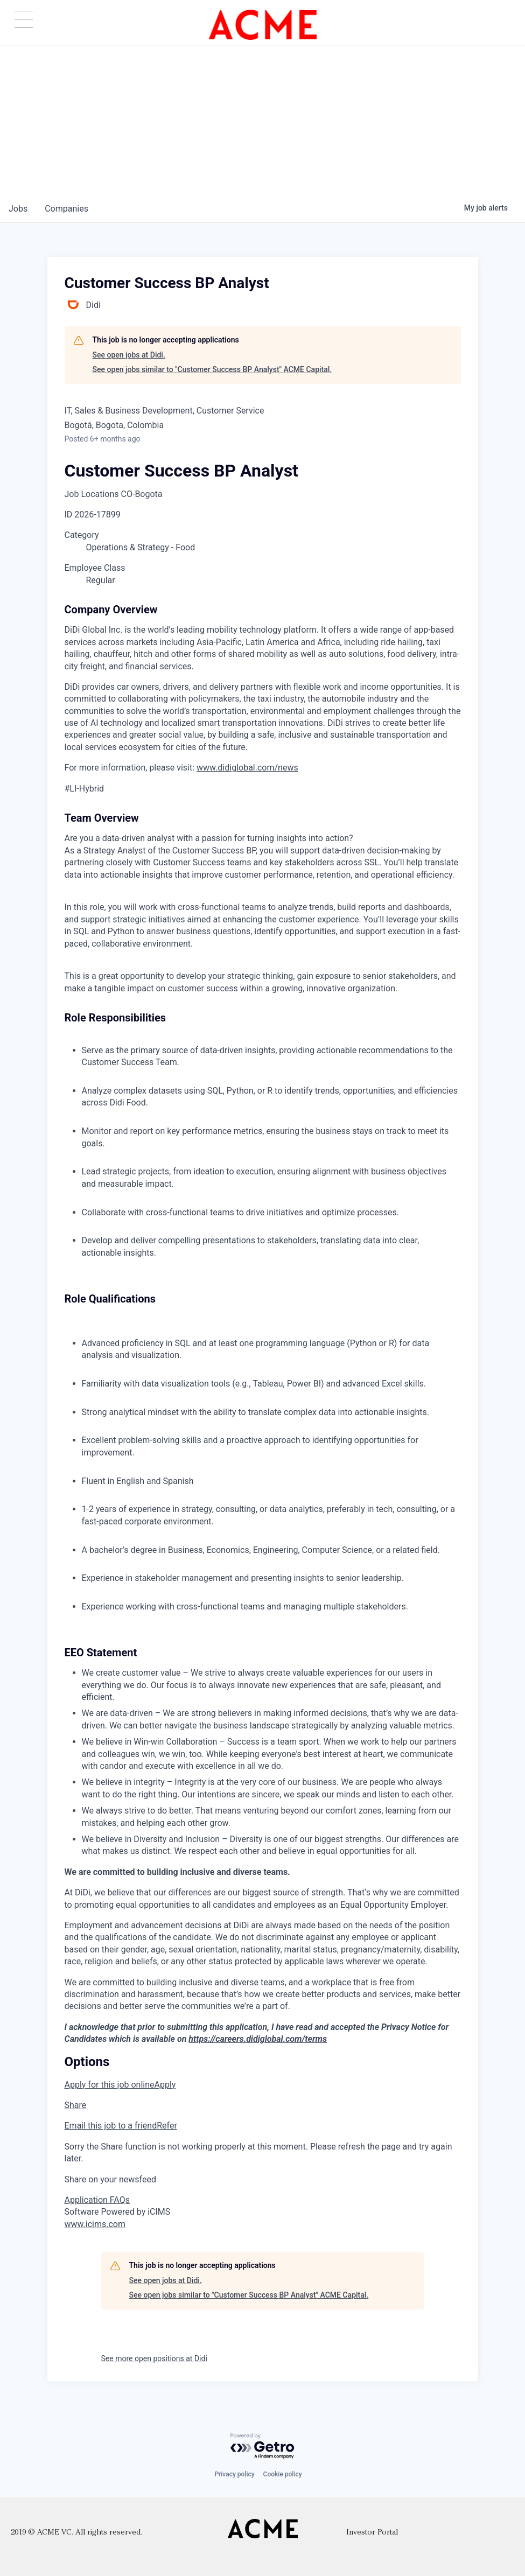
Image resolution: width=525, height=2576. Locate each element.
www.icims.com (95, 2224)
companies (66, 209)
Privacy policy (234, 2474)
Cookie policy (282, 2474)
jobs (18, 209)
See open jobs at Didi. (129, 355)
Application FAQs (97, 2200)
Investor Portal (372, 2533)
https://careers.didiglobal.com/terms (257, 2039)
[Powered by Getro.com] (262, 2446)
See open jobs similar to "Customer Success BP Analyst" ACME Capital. (212, 369)
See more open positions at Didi (154, 2358)
